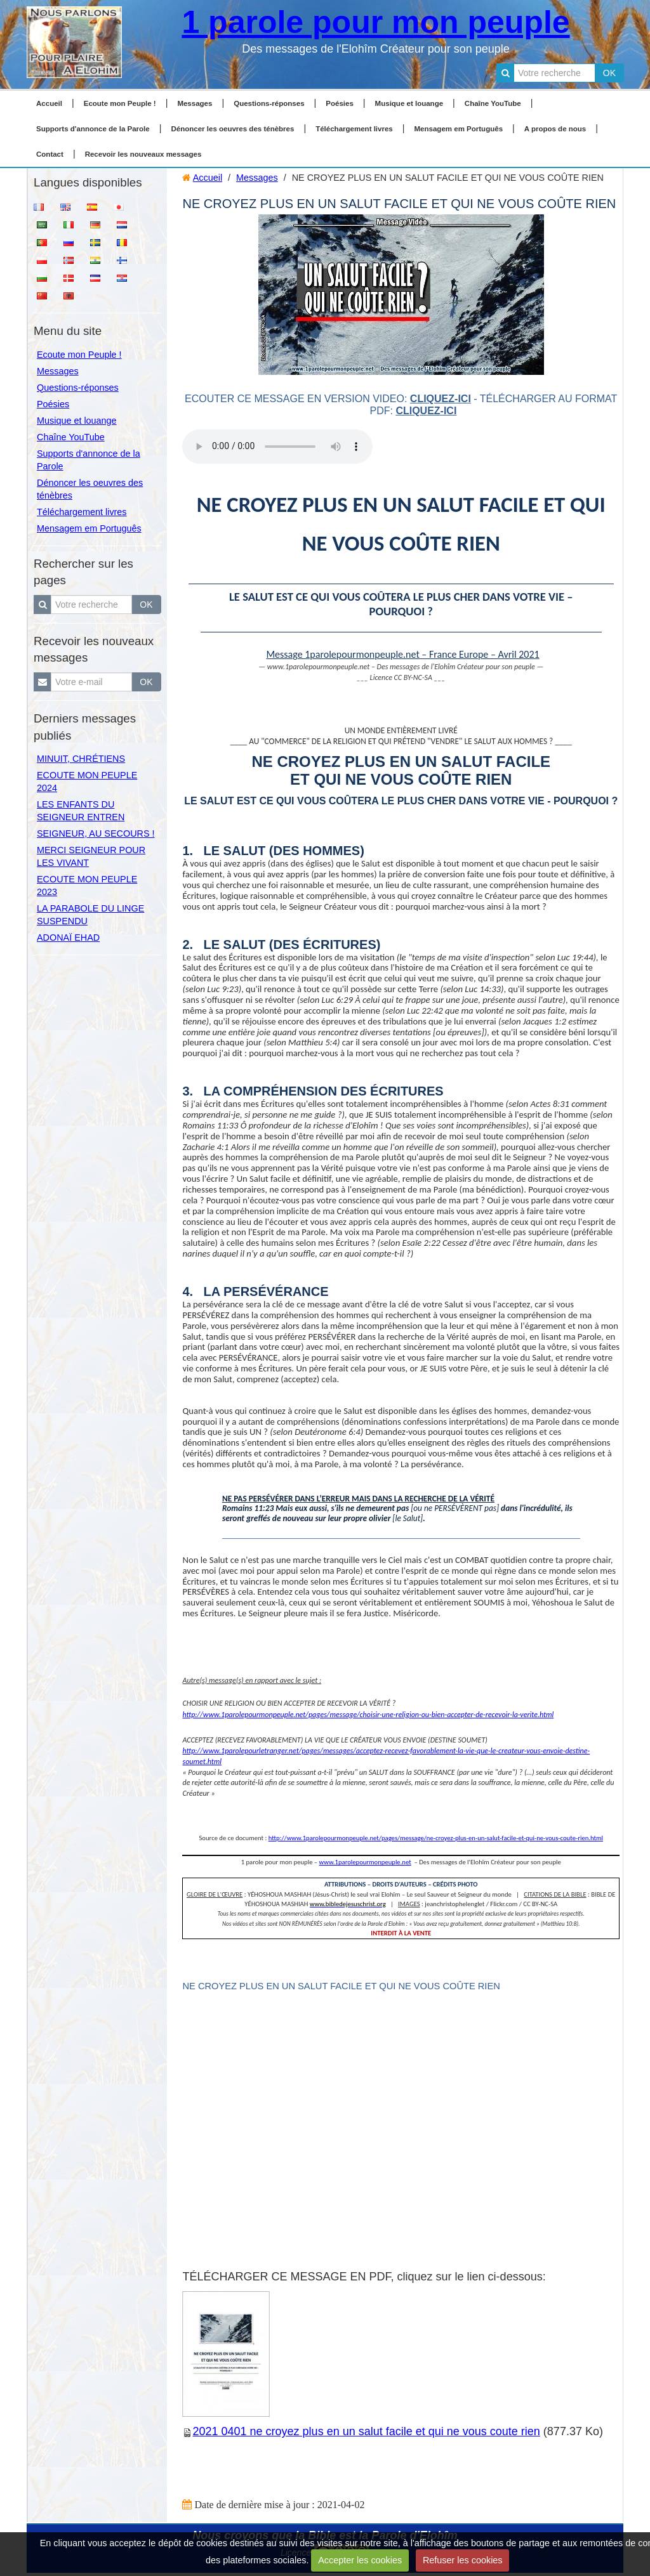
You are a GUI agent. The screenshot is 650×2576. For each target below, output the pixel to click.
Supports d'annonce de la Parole (93, 129)
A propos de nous (555, 129)
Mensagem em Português (459, 129)
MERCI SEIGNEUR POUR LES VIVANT (91, 856)
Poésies (340, 103)
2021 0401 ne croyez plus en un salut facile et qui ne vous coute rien (366, 2431)
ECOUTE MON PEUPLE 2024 (87, 781)
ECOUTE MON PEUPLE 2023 (87, 885)
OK (609, 73)
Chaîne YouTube (493, 103)
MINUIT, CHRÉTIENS (81, 759)
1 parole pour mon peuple (375, 22)
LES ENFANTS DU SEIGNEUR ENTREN (80, 810)
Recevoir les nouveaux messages (143, 154)
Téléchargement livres (354, 129)
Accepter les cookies (360, 2560)
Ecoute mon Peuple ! (120, 103)
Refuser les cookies (463, 2560)
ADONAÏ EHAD (68, 937)
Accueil (49, 103)
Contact (49, 154)
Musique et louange (409, 103)
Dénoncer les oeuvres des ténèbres (232, 129)
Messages (194, 103)
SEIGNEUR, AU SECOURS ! (96, 833)
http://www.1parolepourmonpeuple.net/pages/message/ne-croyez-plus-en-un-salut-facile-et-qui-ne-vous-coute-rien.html (436, 1838)
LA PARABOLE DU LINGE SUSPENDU (90, 914)
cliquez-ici (440, 398)
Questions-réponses (269, 103)
